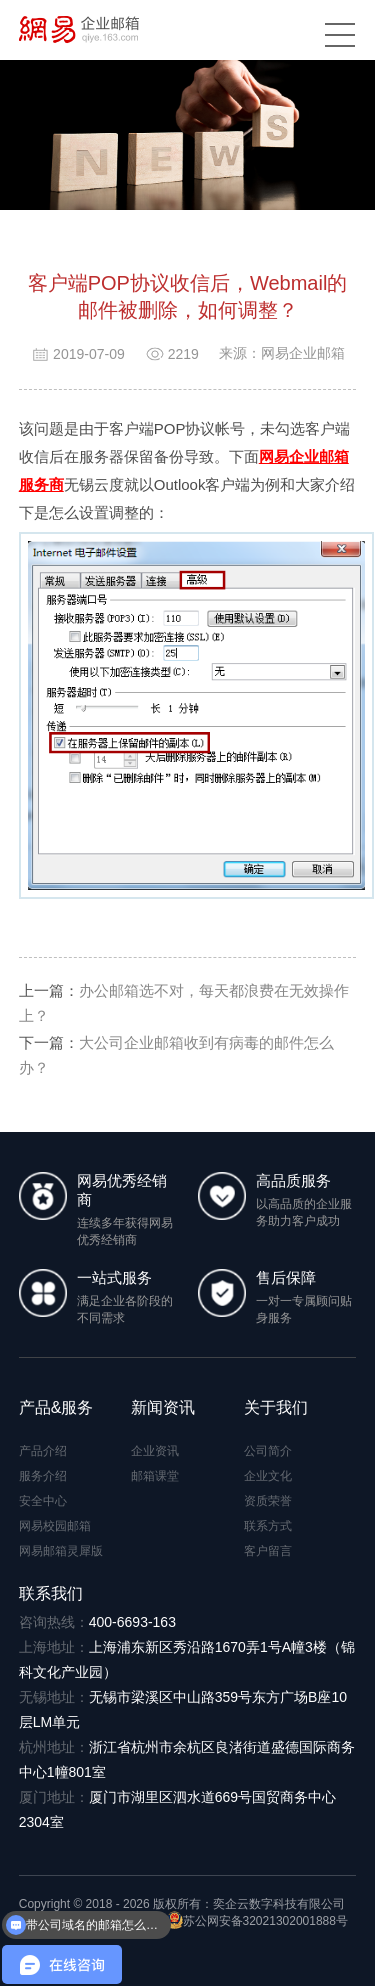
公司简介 (268, 1451)
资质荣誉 (268, 1501)
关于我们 (276, 1407)
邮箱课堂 (155, 1476)
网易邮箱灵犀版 (61, 1551)
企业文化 (268, 1476)
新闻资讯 (163, 1407)
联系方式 (268, 1526)
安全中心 (43, 1501)
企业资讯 (155, 1451)
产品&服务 (56, 1407)
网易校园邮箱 (55, 1526)
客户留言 (268, 1551)
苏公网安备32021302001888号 (257, 1921)
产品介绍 (43, 1451)
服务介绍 (43, 1476)
